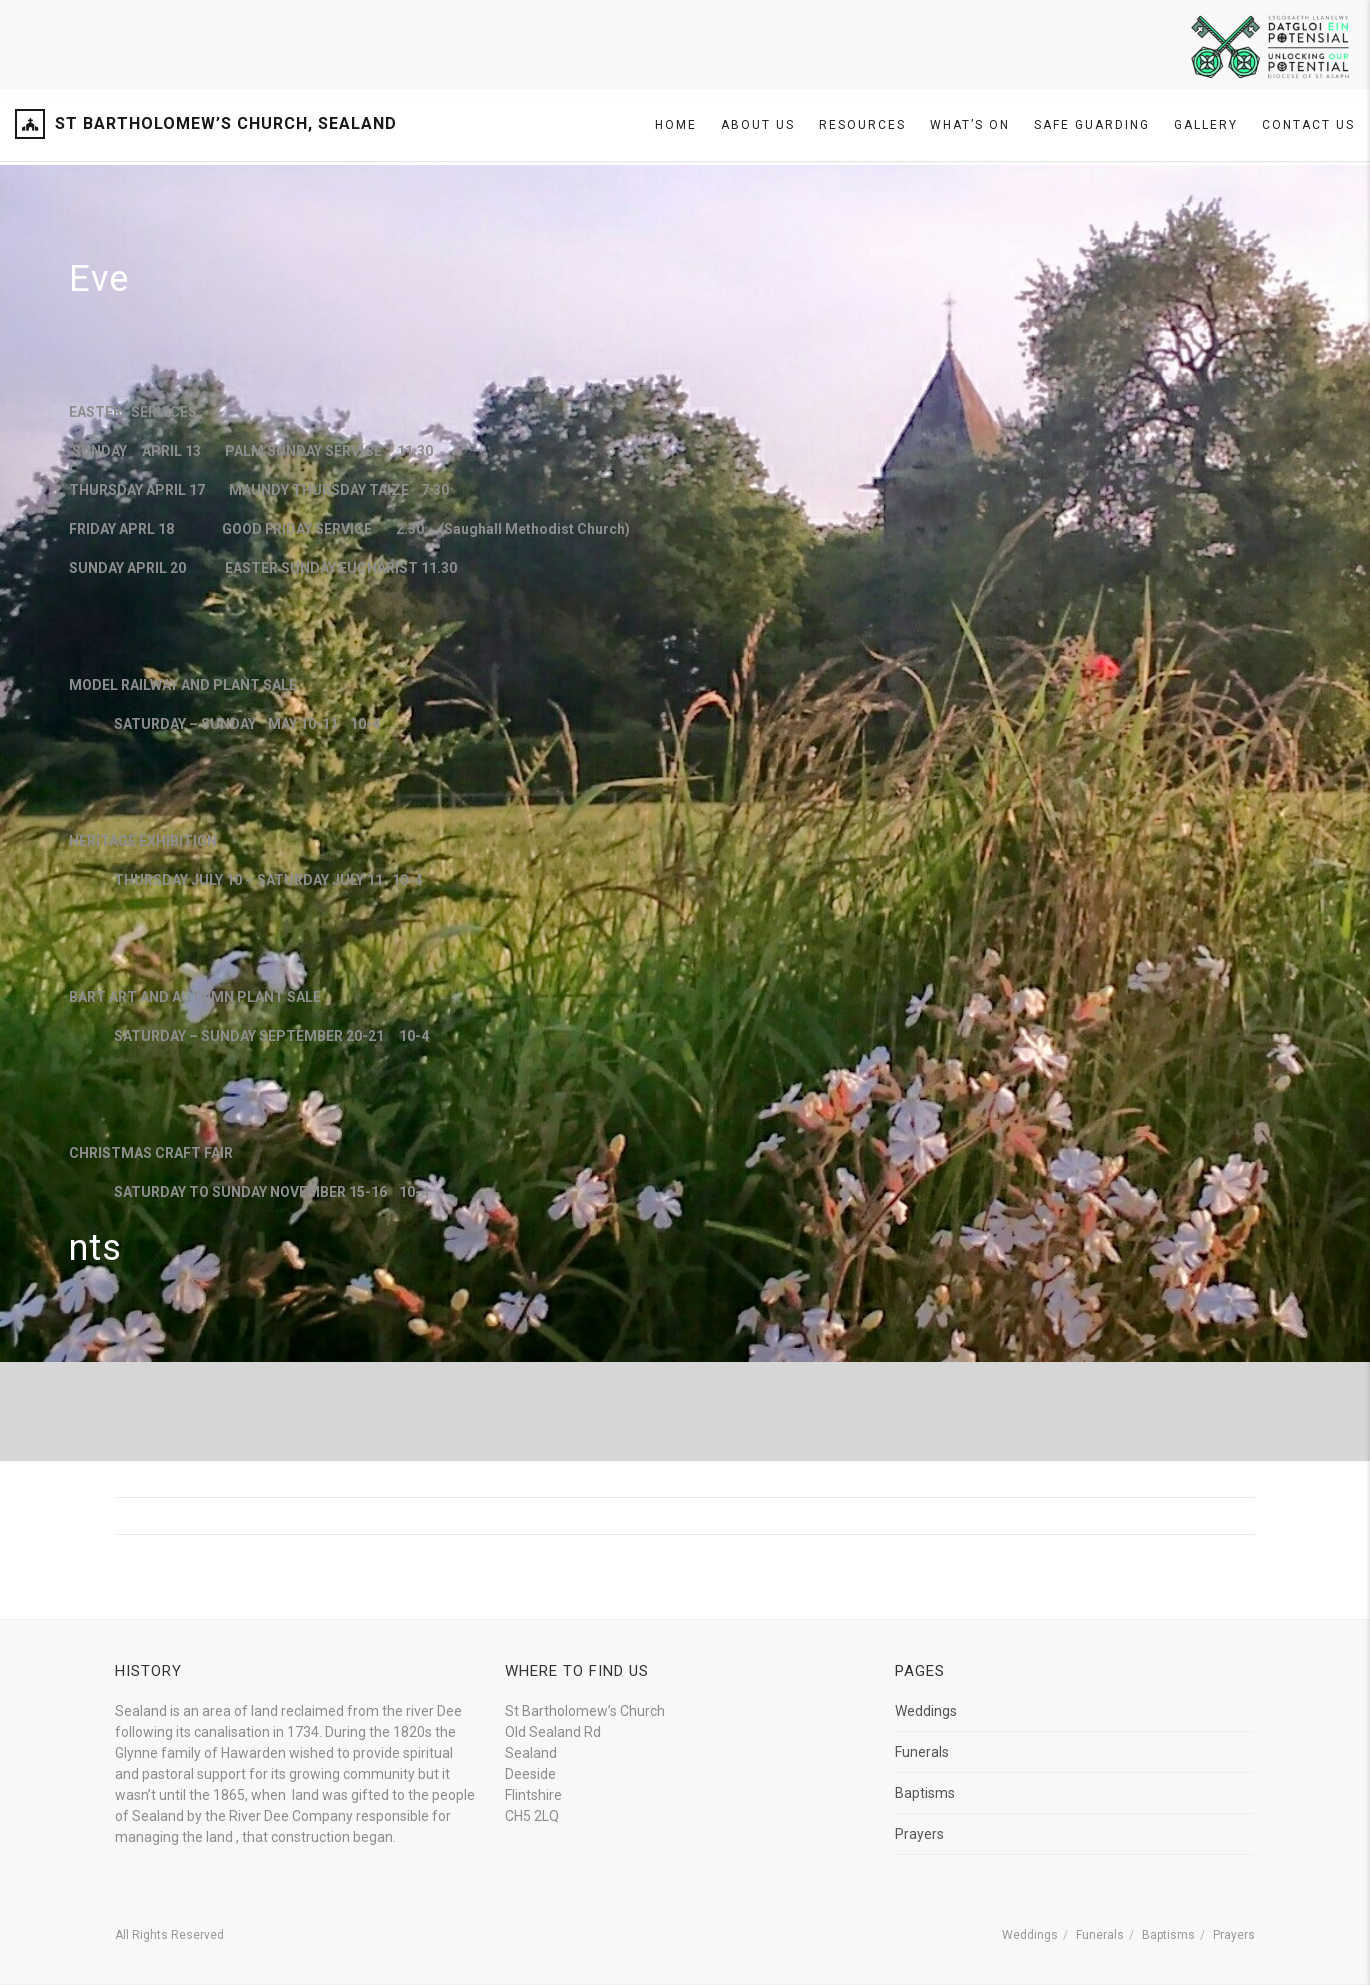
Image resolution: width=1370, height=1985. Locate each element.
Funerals (922, 1752)
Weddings (926, 1711)
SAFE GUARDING (1092, 125)
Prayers (919, 1834)
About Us (758, 125)
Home (676, 125)
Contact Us (1308, 125)
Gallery (1206, 125)
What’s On (970, 125)
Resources (862, 125)
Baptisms (925, 1793)
